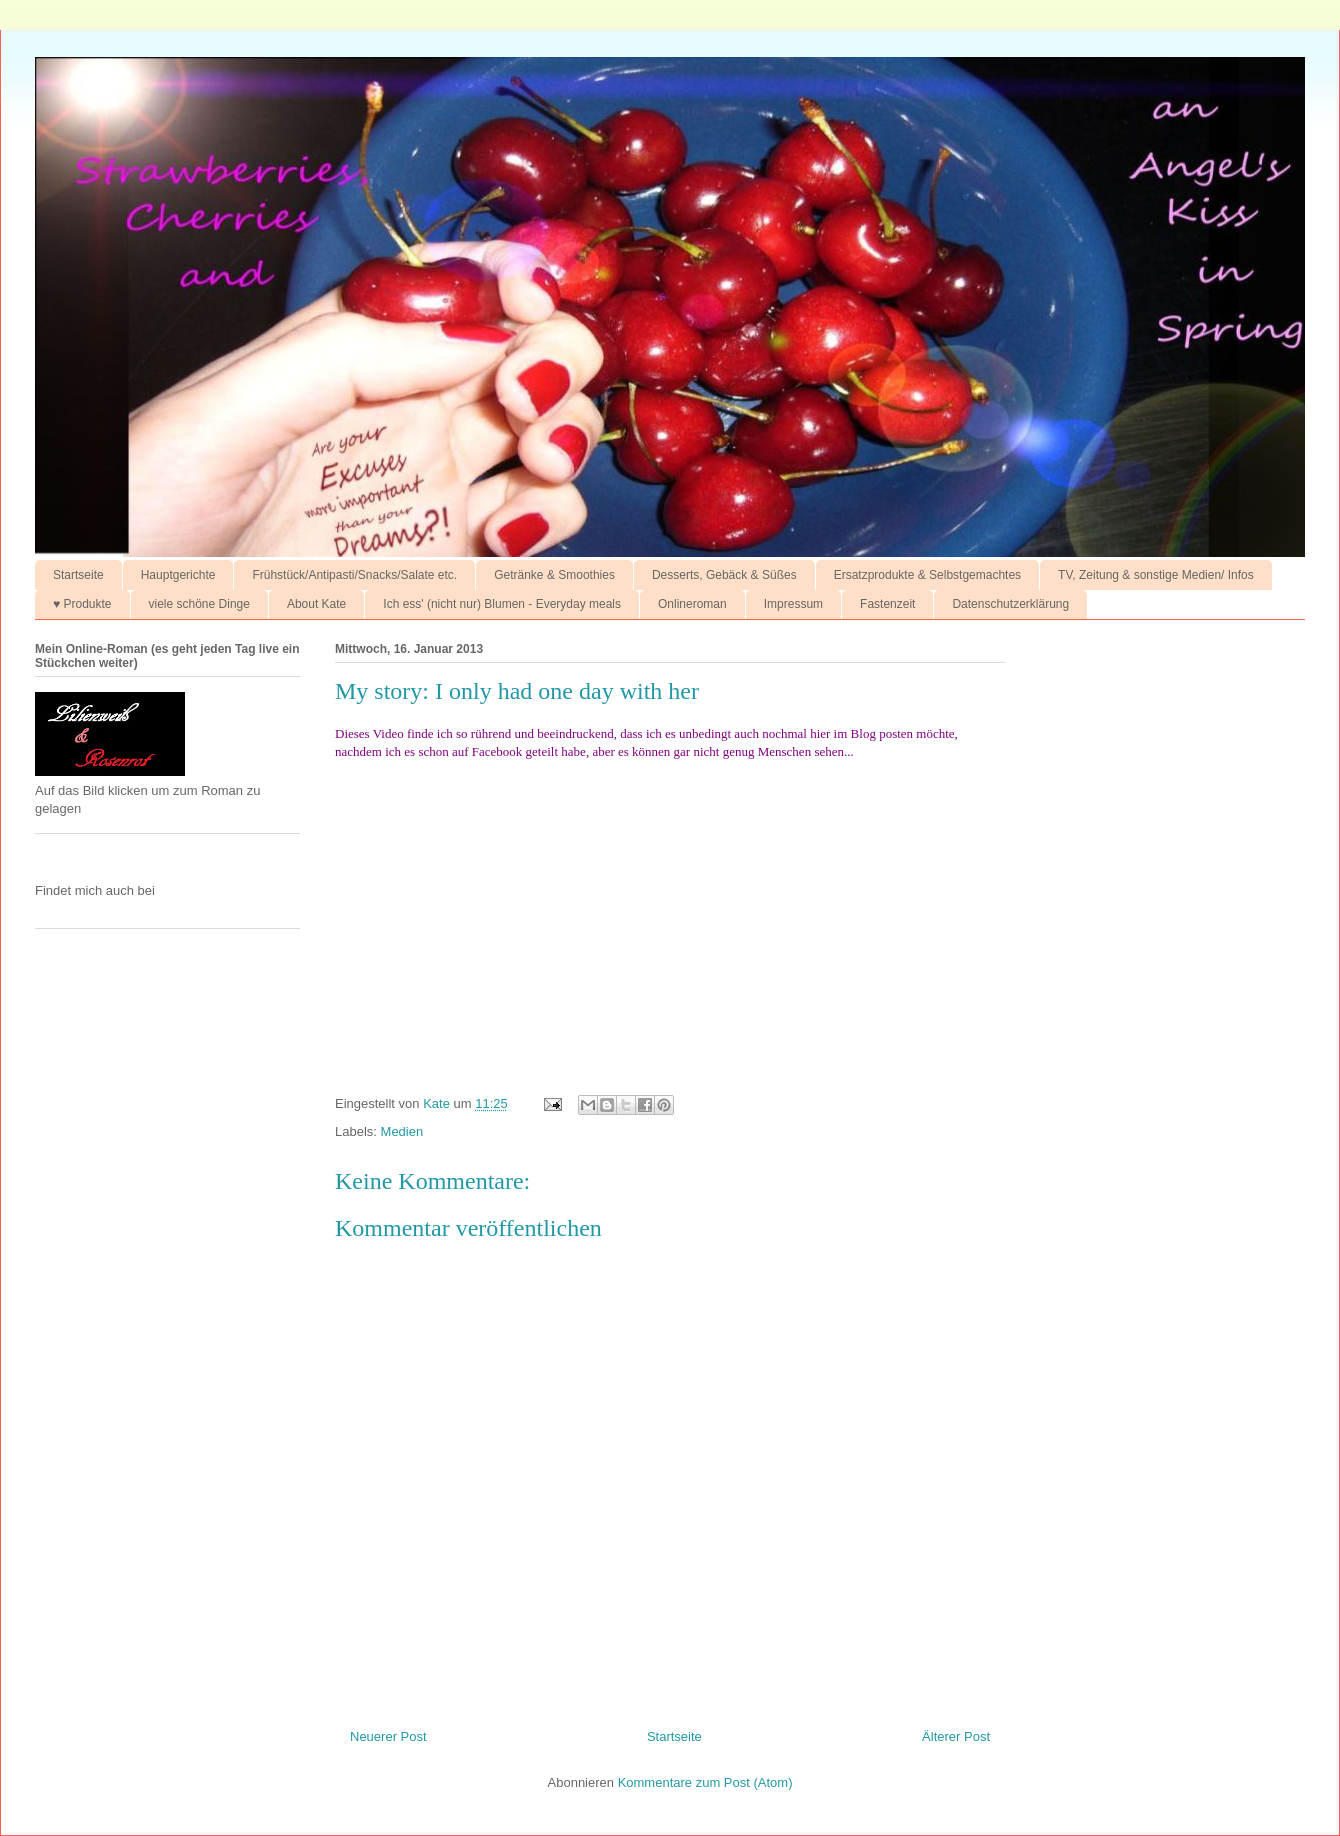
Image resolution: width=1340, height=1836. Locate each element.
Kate (438, 1103)
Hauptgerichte (178, 575)
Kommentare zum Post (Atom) (705, 1782)
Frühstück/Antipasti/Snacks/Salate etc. (354, 575)
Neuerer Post (388, 1736)
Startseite (78, 575)
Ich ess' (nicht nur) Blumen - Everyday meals (502, 604)
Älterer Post (956, 1736)
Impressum (793, 604)
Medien (402, 1131)
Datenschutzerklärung (1010, 604)
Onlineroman (692, 604)
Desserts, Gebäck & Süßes (724, 575)
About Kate (316, 604)
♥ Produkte (82, 604)
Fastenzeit (887, 604)
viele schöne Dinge (199, 604)
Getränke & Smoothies (554, 575)
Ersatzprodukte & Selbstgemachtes (927, 575)
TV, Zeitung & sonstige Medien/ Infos (1156, 575)
